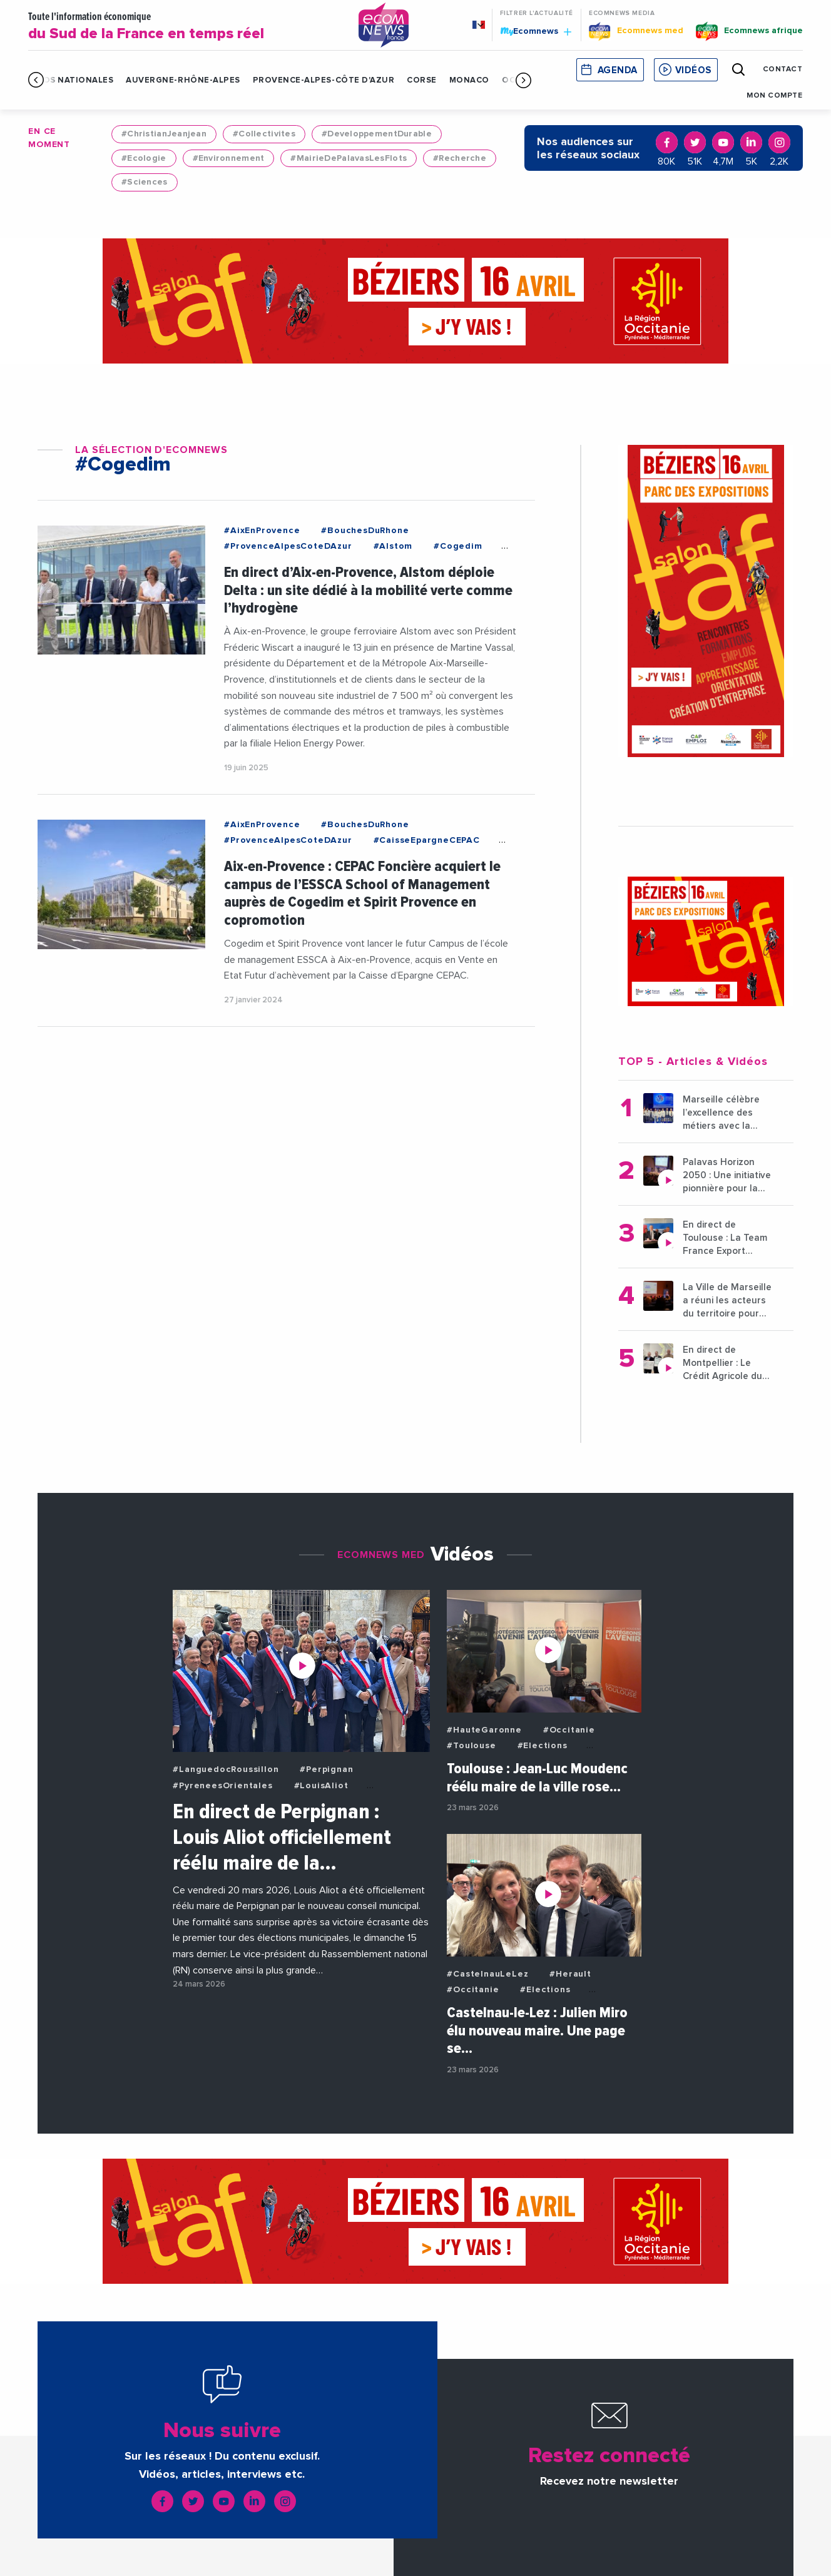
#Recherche (459, 158)
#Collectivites (264, 134)
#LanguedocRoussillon (225, 1769)
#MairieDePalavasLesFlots (348, 158)
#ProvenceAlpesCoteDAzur (288, 546)
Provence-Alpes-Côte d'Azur (324, 80)
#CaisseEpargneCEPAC (427, 840)
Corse (422, 80)
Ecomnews (535, 30)
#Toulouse (471, 1745)
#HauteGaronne (484, 1730)
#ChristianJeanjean (163, 134)
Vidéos (693, 70)
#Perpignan (326, 1769)
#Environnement (229, 158)
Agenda (618, 70)
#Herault (570, 1974)
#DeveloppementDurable (377, 134)
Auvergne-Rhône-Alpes (183, 80)
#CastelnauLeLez (487, 1974)
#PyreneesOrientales (222, 1785)
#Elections (542, 1745)
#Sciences (144, 182)
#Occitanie (569, 1730)
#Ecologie (143, 158)
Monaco (469, 80)
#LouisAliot (321, 1785)
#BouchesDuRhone (365, 530)
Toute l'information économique (184, 27)
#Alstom (393, 546)
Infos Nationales (70, 80)
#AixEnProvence (262, 530)
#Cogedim (458, 546)
